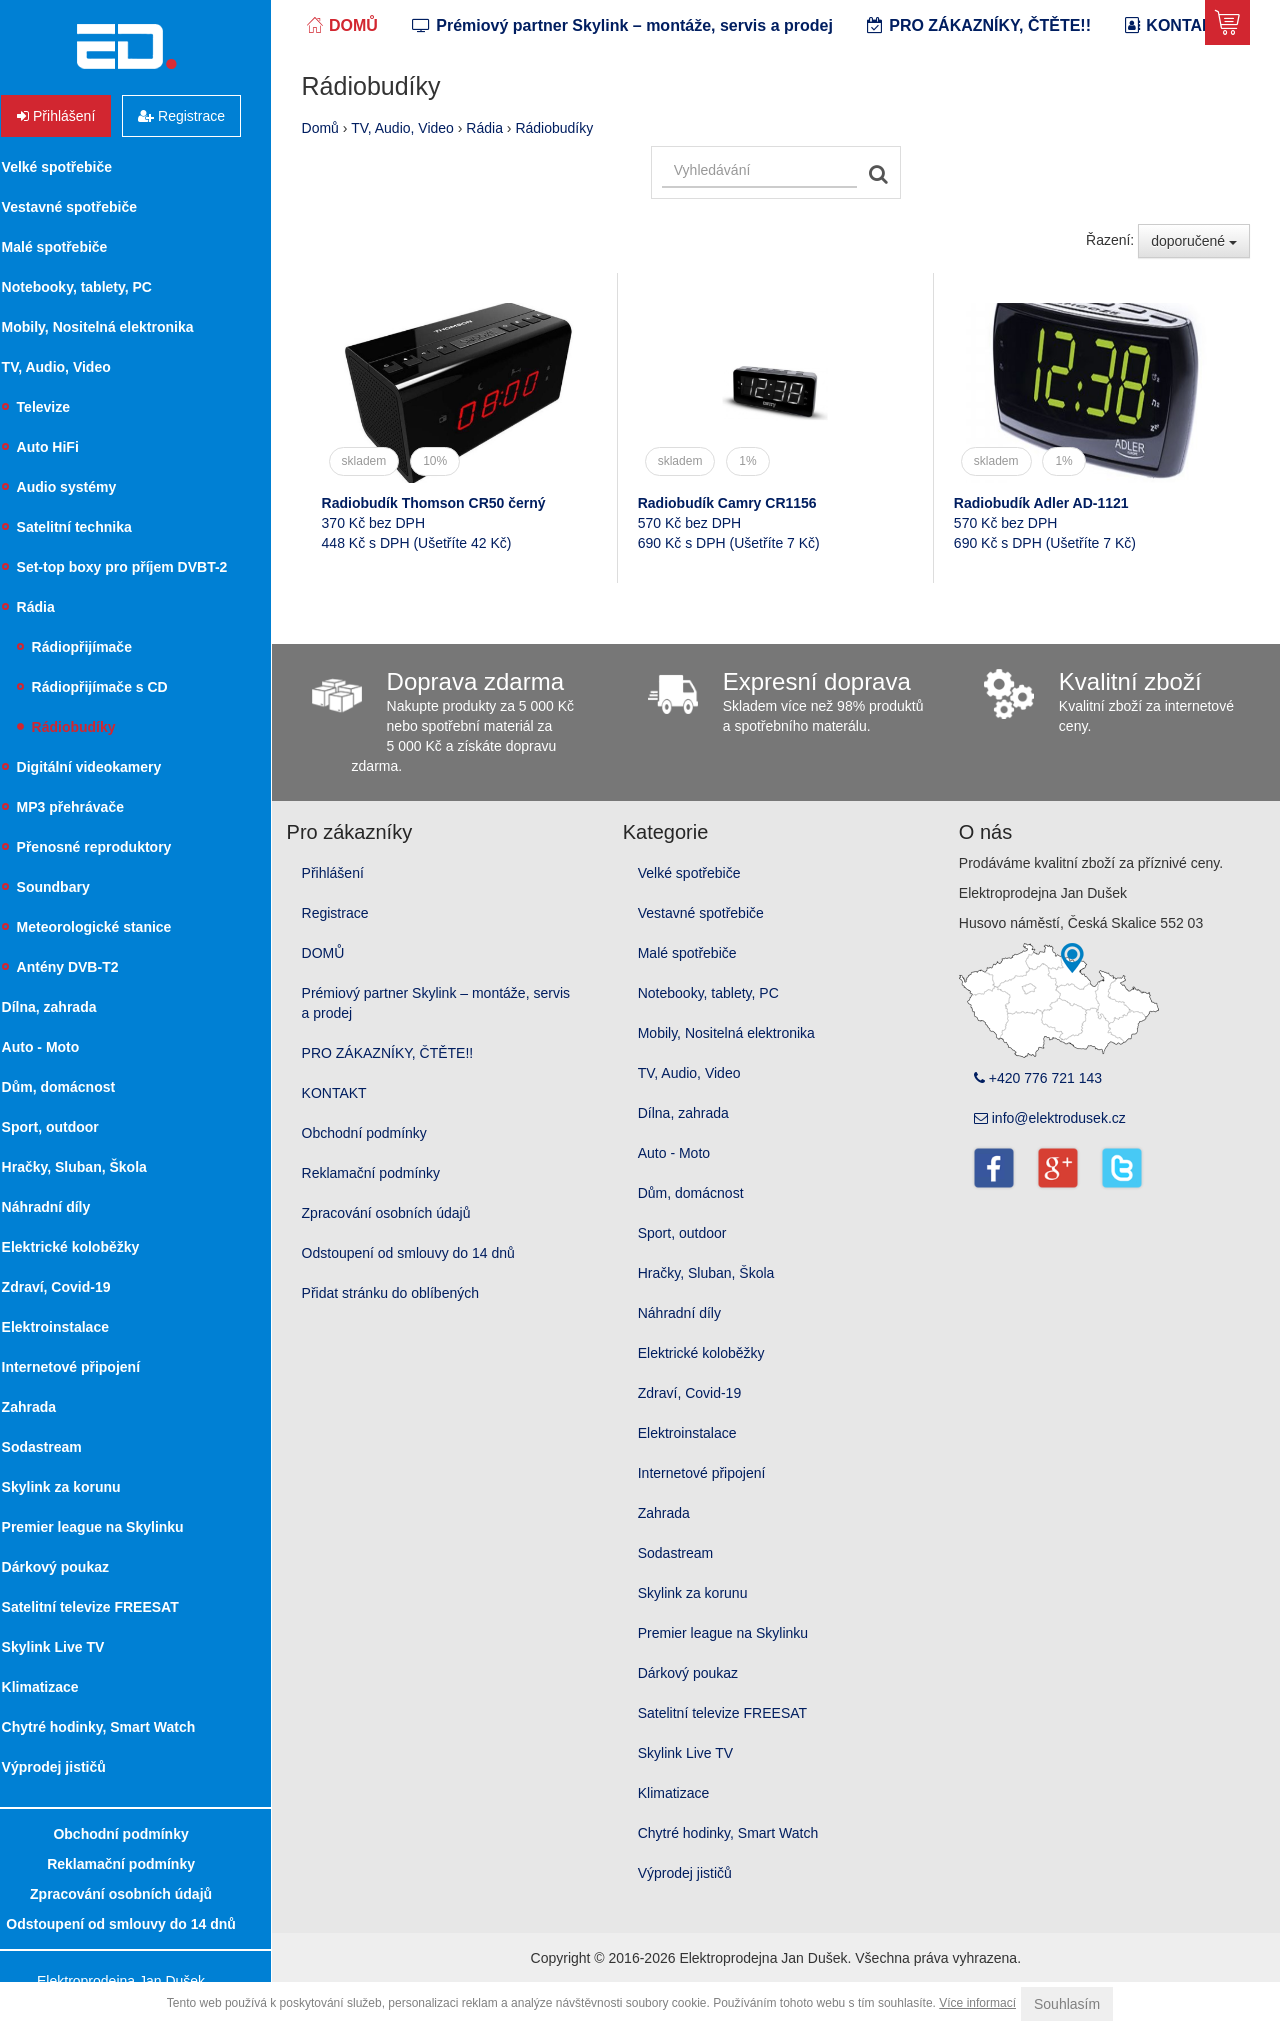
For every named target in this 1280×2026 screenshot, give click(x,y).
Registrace (363, 956)
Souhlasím (1067, 2004)
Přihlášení (361, 916)
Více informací (977, 2003)
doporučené (1194, 284)
